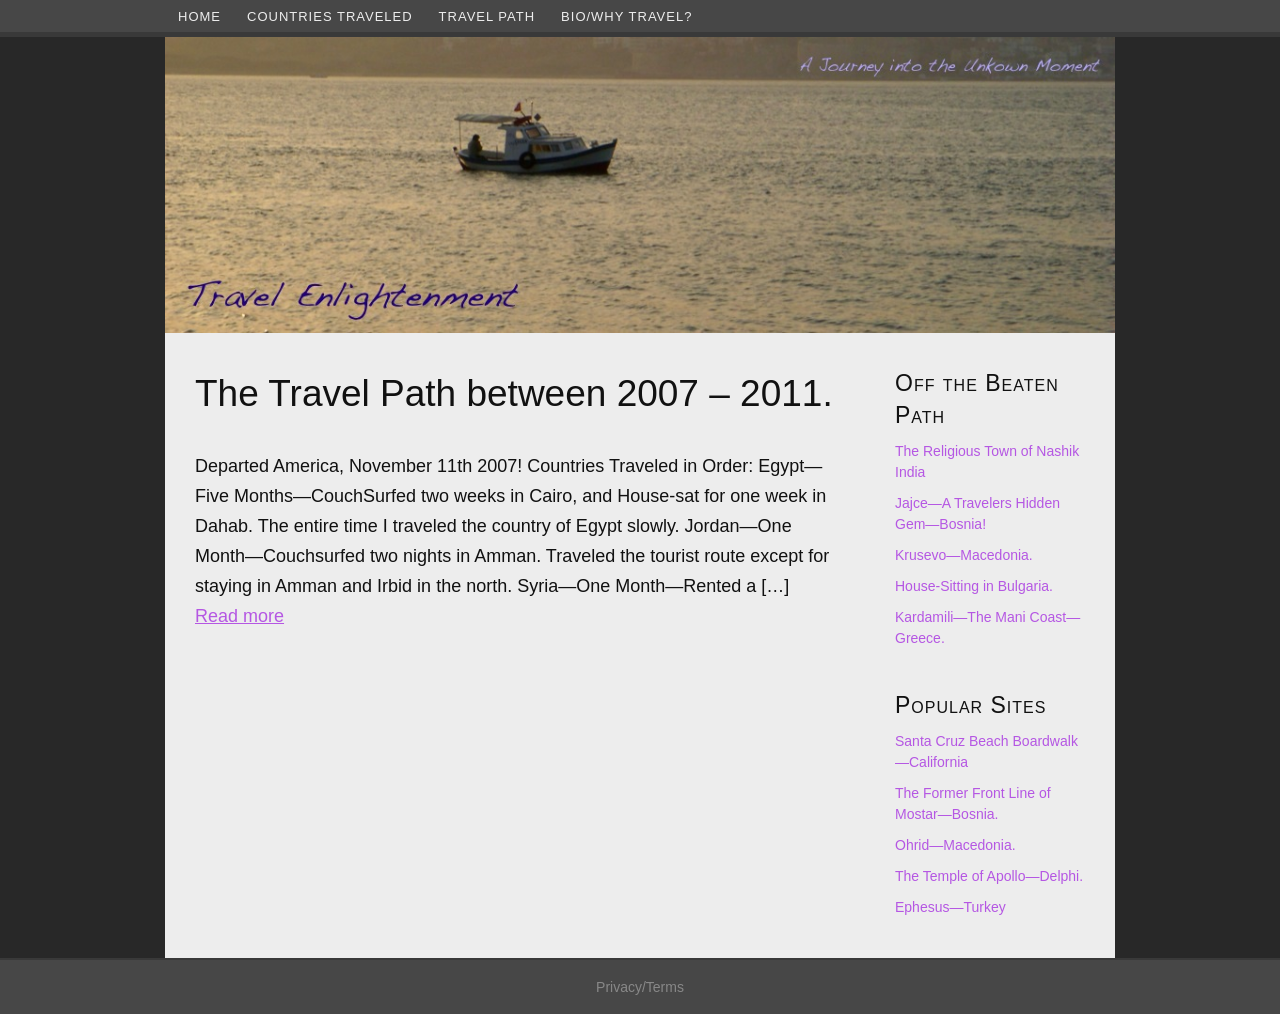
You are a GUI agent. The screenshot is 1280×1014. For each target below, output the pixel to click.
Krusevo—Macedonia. (964, 555)
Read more (239, 616)
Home (199, 16)
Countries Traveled (330, 16)
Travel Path (487, 16)
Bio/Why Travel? (626, 16)
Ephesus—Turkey (950, 907)
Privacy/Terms (640, 987)
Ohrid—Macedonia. (955, 845)
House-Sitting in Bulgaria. (974, 586)
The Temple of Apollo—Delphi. (989, 876)
